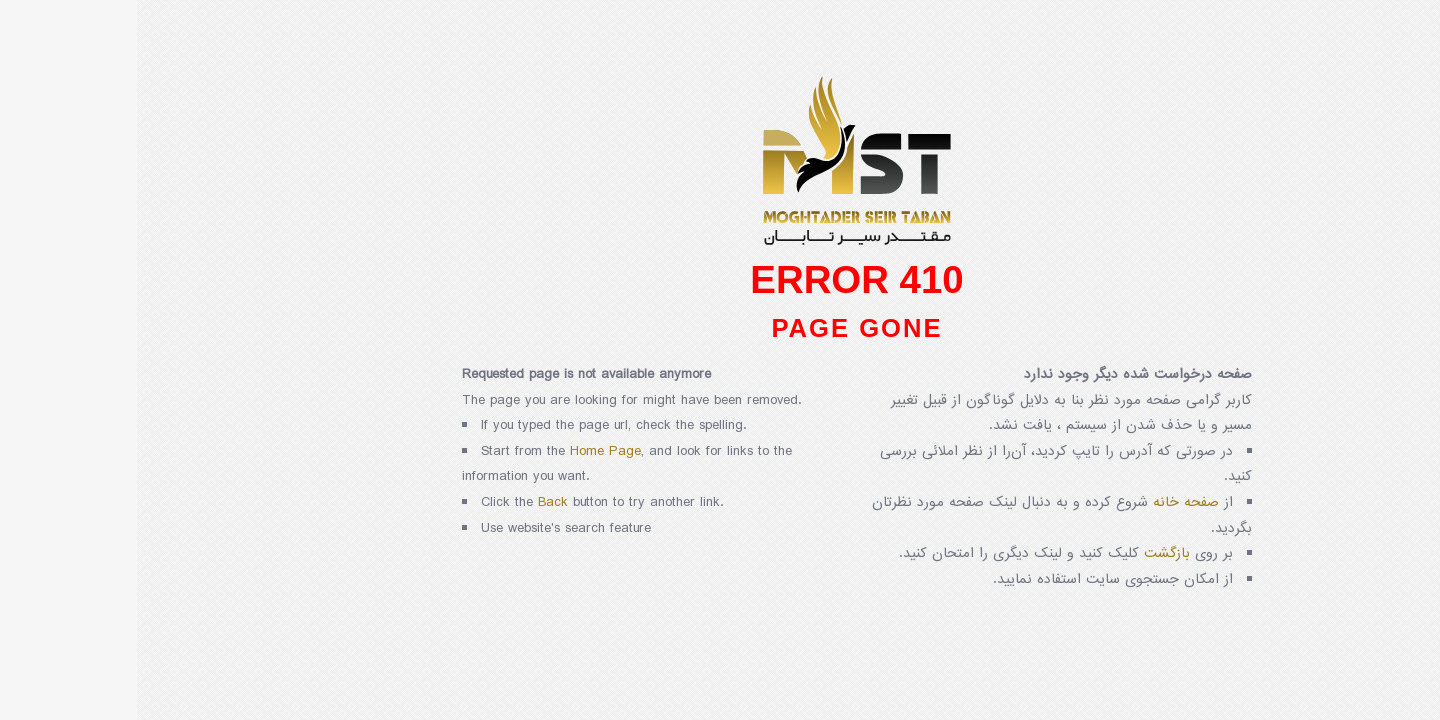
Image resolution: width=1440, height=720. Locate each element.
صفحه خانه (1049, 502)
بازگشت (1030, 553)
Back (416, 502)
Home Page (468, 451)
